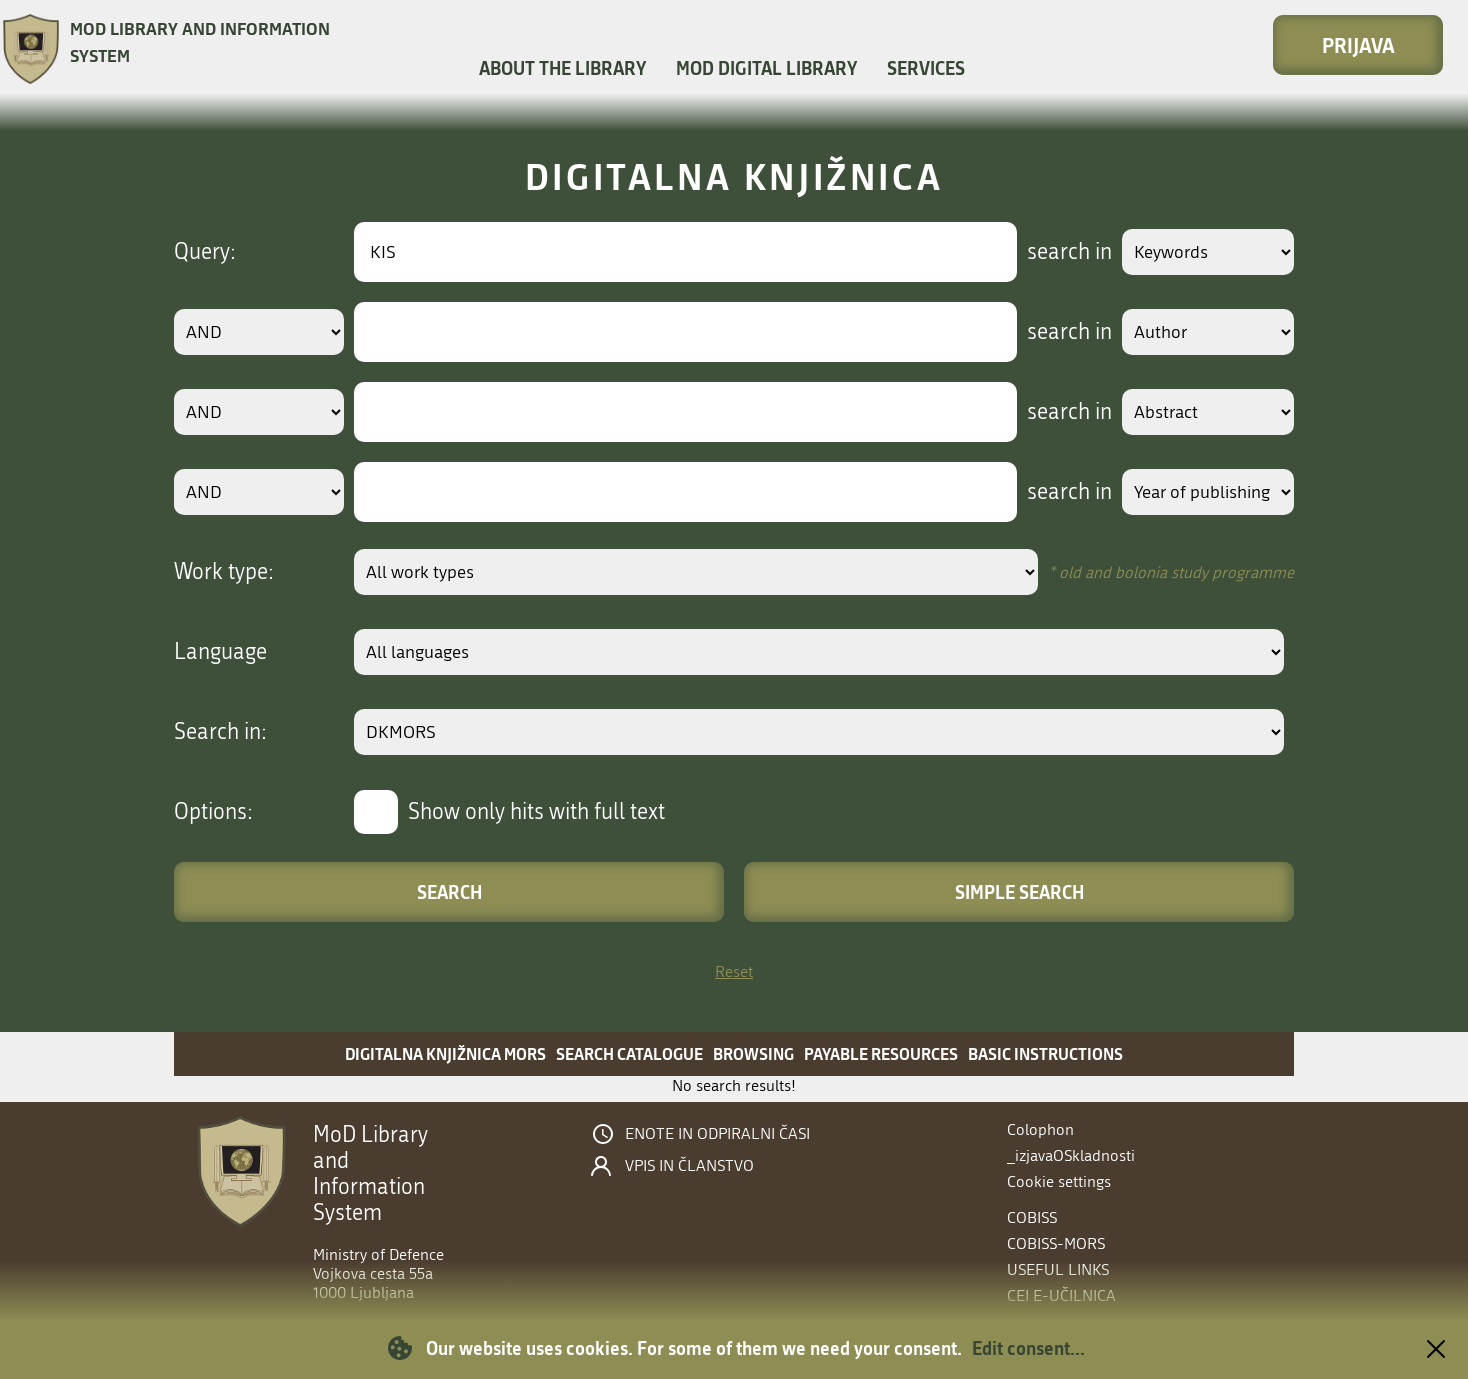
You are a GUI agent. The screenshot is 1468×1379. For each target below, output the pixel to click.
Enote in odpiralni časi (717, 1134)
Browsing (753, 1053)
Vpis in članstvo (689, 1166)
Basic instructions (1045, 1053)
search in (1050, 252)
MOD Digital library (766, 68)
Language (220, 652)
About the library (562, 68)
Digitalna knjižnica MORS (445, 1053)
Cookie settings (1059, 1181)
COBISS (1032, 1217)
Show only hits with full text (536, 812)
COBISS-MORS (1056, 1243)
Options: (213, 812)
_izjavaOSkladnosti (1071, 1155)
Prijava (1358, 45)
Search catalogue (629, 1053)
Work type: (224, 572)
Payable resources (881, 1053)
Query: (205, 252)
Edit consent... (1028, 1348)
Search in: (220, 732)
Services (926, 68)
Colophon (1040, 1129)
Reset (734, 971)
